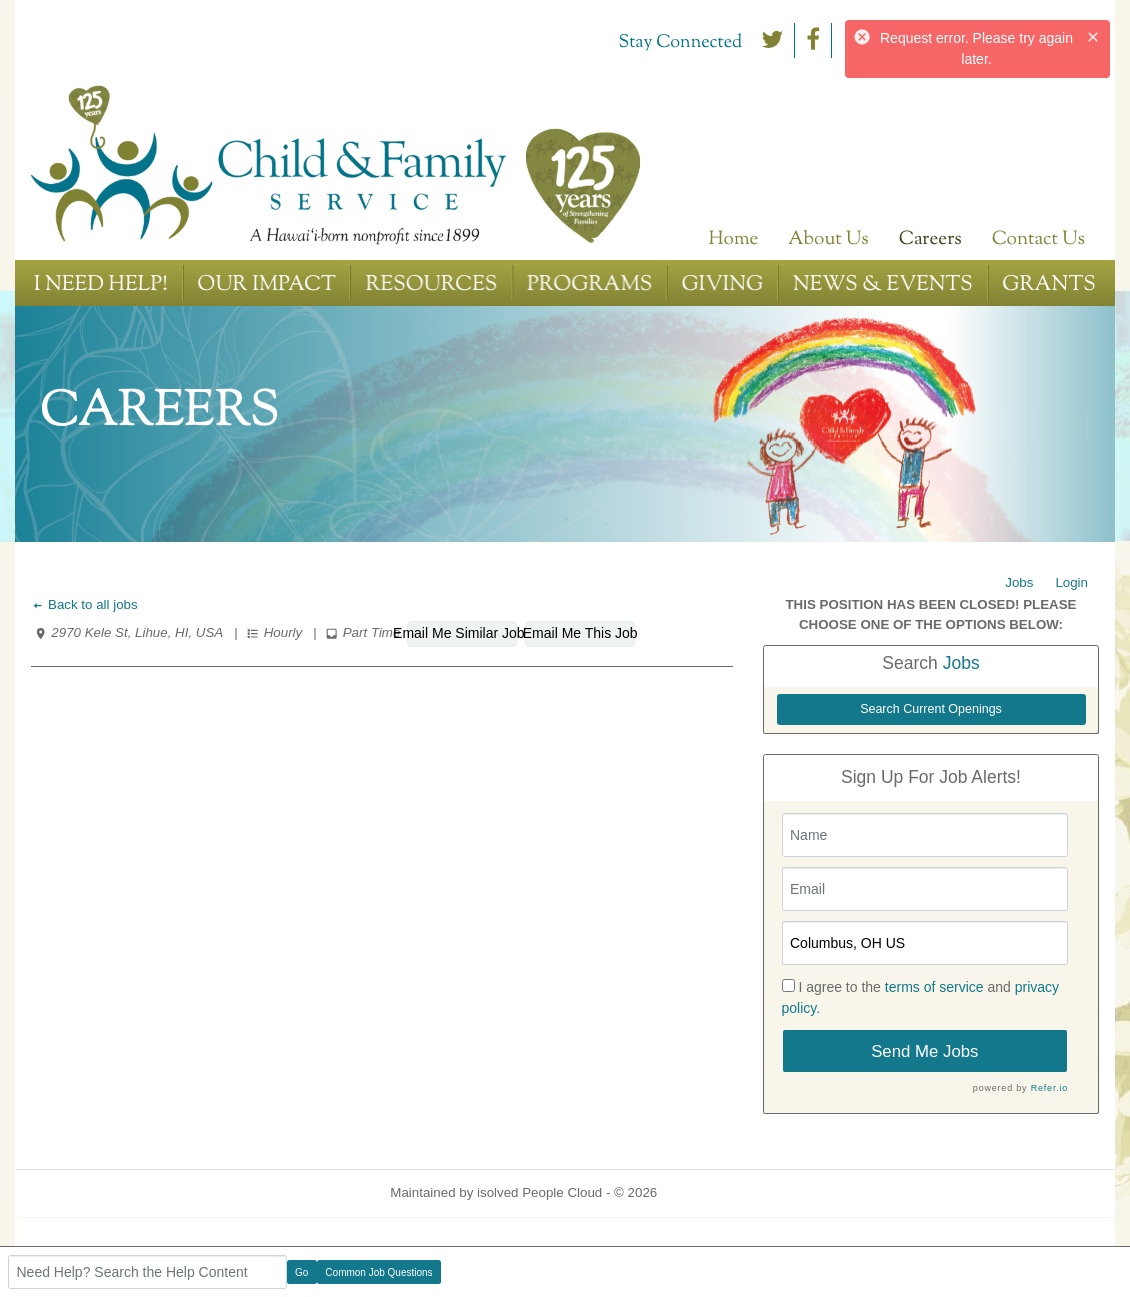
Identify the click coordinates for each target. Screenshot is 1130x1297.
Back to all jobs (84, 604)
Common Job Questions (378, 1272)
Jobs (1019, 582)
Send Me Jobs (924, 1051)
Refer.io (1049, 1088)
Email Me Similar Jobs (462, 633)
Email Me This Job (580, 633)
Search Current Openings (931, 709)
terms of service (934, 987)
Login (1071, 582)
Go (301, 1272)
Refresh (716, 1192)
